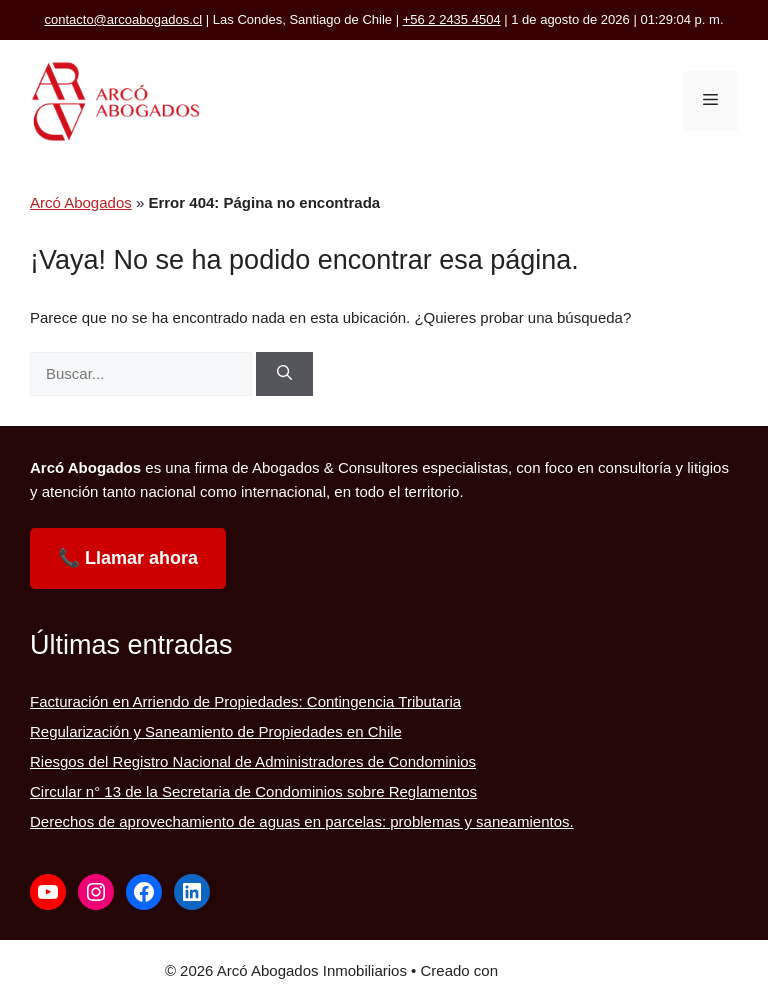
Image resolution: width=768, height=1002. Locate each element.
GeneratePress (552, 970)
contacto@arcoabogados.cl (123, 19)
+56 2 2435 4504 (452, 19)
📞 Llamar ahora (128, 558)
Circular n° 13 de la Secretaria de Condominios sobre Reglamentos (253, 791)
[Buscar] (284, 374)
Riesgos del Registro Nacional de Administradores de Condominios (253, 761)
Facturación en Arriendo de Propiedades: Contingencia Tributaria (245, 701)
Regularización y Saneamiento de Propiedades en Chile (216, 731)
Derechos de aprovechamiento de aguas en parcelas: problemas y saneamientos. (302, 821)
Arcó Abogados (81, 202)
